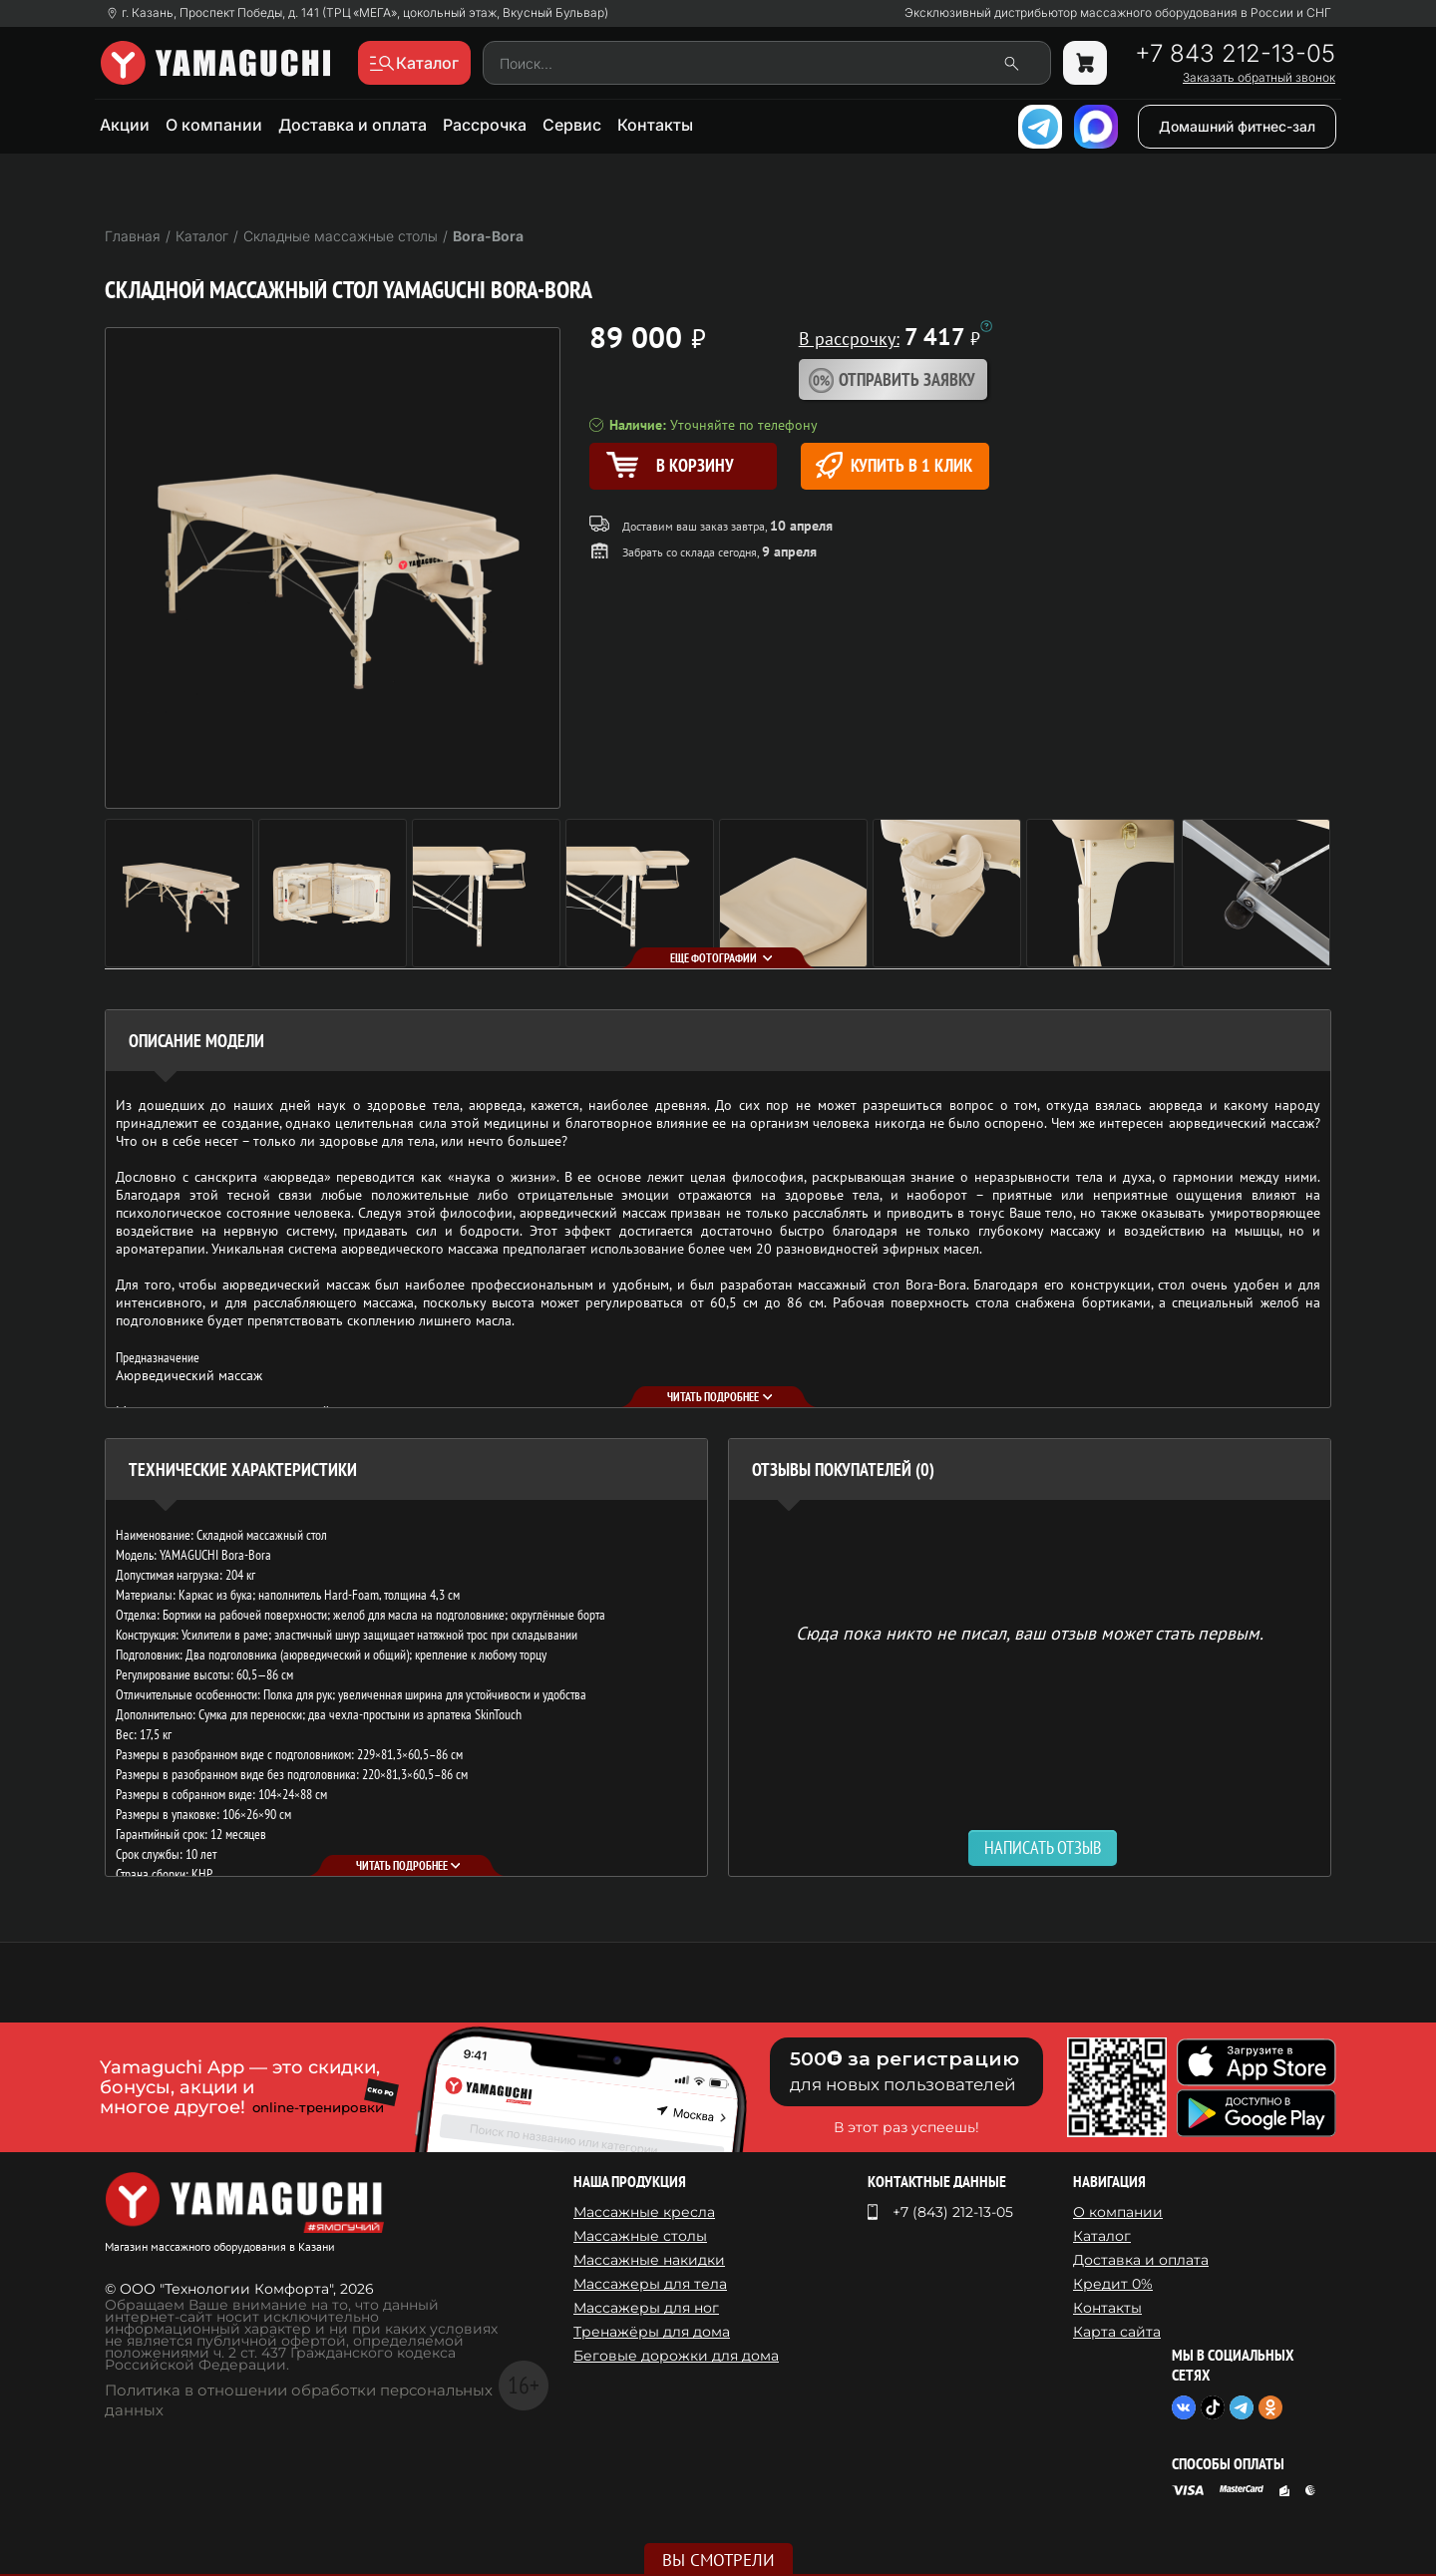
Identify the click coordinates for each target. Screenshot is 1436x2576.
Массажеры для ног (646, 2308)
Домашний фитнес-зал (1237, 126)
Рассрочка (485, 125)
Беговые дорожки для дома (676, 2356)
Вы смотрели (718, 2560)
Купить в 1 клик (894, 465)
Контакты (655, 125)
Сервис (571, 125)
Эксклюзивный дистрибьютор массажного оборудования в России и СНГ (1117, 13)
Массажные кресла (644, 2212)
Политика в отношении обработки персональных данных (299, 2400)
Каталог (1102, 2236)
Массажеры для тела (650, 2284)
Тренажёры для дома (651, 2332)
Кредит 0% (1113, 2284)
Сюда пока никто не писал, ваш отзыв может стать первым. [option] (1029, 1632)
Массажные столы (640, 2236)
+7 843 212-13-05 (1235, 54)
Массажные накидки (649, 2260)
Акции (125, 125)
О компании (214, 125)
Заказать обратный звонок (1259, 78)
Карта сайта (1117, 2332)
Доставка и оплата (352, 125)
